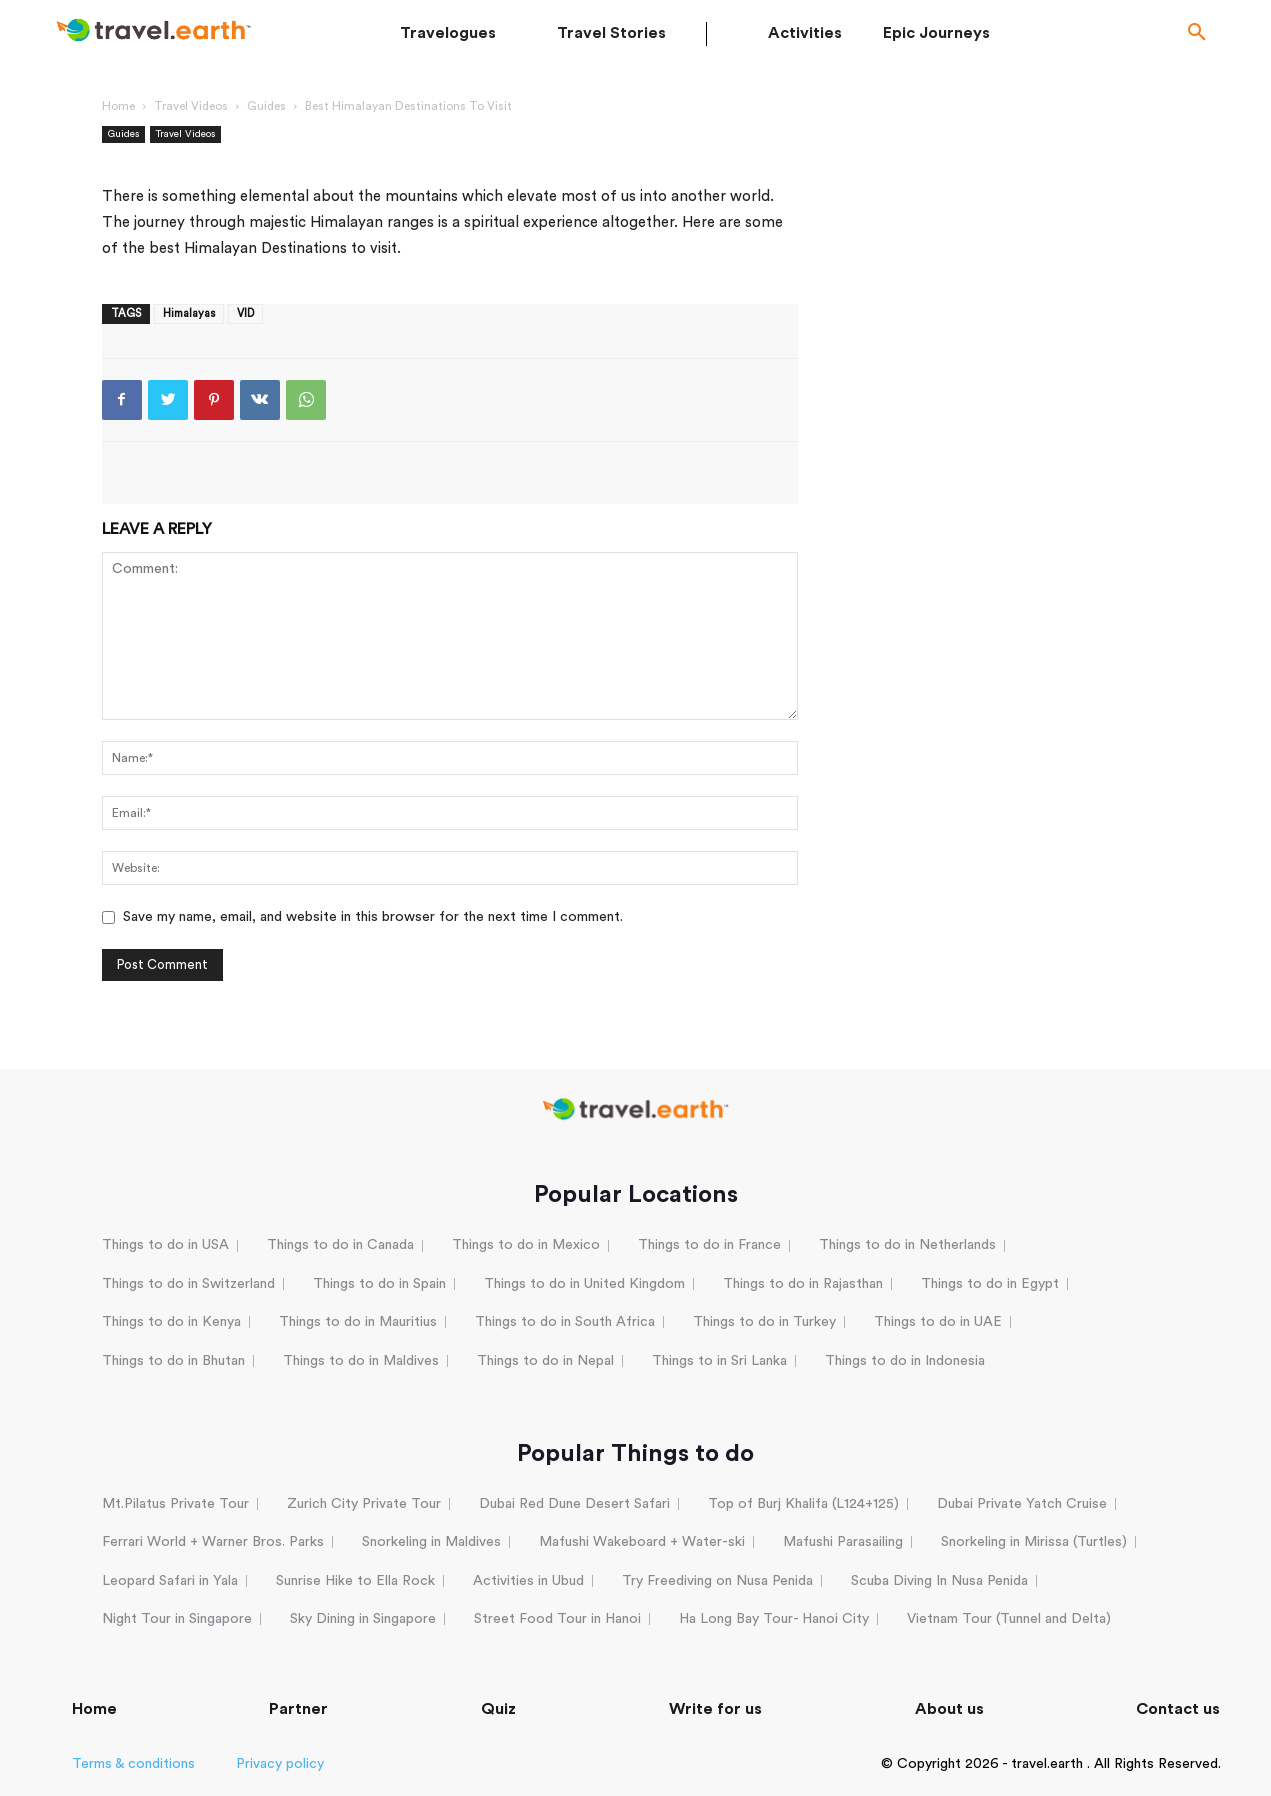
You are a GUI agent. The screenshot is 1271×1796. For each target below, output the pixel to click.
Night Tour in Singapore (177, 1619)
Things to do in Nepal (545, 1361)
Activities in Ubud (528, 1581)
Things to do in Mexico (526, 1245)
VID (245, 313)
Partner (298, 1709)
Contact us (1178, 1709)
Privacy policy (280, 1764)
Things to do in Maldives (361, 1361)
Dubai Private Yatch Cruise (1022, 1504)
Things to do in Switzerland (188, 1284)
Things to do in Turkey (764, 1322)
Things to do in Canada (340, 1245)
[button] (1197, 34)
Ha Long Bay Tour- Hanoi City (774, 1619)
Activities (805, 33)
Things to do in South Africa (565, 1322)
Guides (266, 106)
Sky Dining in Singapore (363, 1619)
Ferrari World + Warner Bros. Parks (213, 1542)
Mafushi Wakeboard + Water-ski (642, 1542)
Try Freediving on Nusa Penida (717, 1581)
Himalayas (189, 313)
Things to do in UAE (938, 1322)
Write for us (715, 1709)
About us (949, 1709)
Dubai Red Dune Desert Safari (574, 1504)
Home (118, 106)
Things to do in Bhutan (173, 1361)
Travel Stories (611, 33)
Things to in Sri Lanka (719, 1361)
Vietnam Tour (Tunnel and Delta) (1009, 1619)
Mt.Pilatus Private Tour (175, 1504)
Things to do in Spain (379, 1284)
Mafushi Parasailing (843, 1542)
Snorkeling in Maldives (431, 1542)
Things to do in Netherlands (907, 1245)
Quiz (498, 1709)
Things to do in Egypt (990, 1284)
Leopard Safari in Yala (170, 1581)
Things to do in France (709, 1245)
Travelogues (448, 33)
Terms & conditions (133, 1764)
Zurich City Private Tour (364, 1504)
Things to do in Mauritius (358, 1322)
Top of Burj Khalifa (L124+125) (803, 1504)
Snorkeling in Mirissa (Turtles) (1034, 1542)
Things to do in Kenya (171, 1322)
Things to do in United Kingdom (584, 1284)
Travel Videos (191, 106)
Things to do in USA (165, 1245)
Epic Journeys (936, 33)
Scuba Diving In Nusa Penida (939, 1581)
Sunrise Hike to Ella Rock (355, 1581)
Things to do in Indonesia (905, 1361)
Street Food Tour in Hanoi (557, 1619)
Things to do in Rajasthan (803, 1284)
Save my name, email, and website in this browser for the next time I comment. (373, 917)
